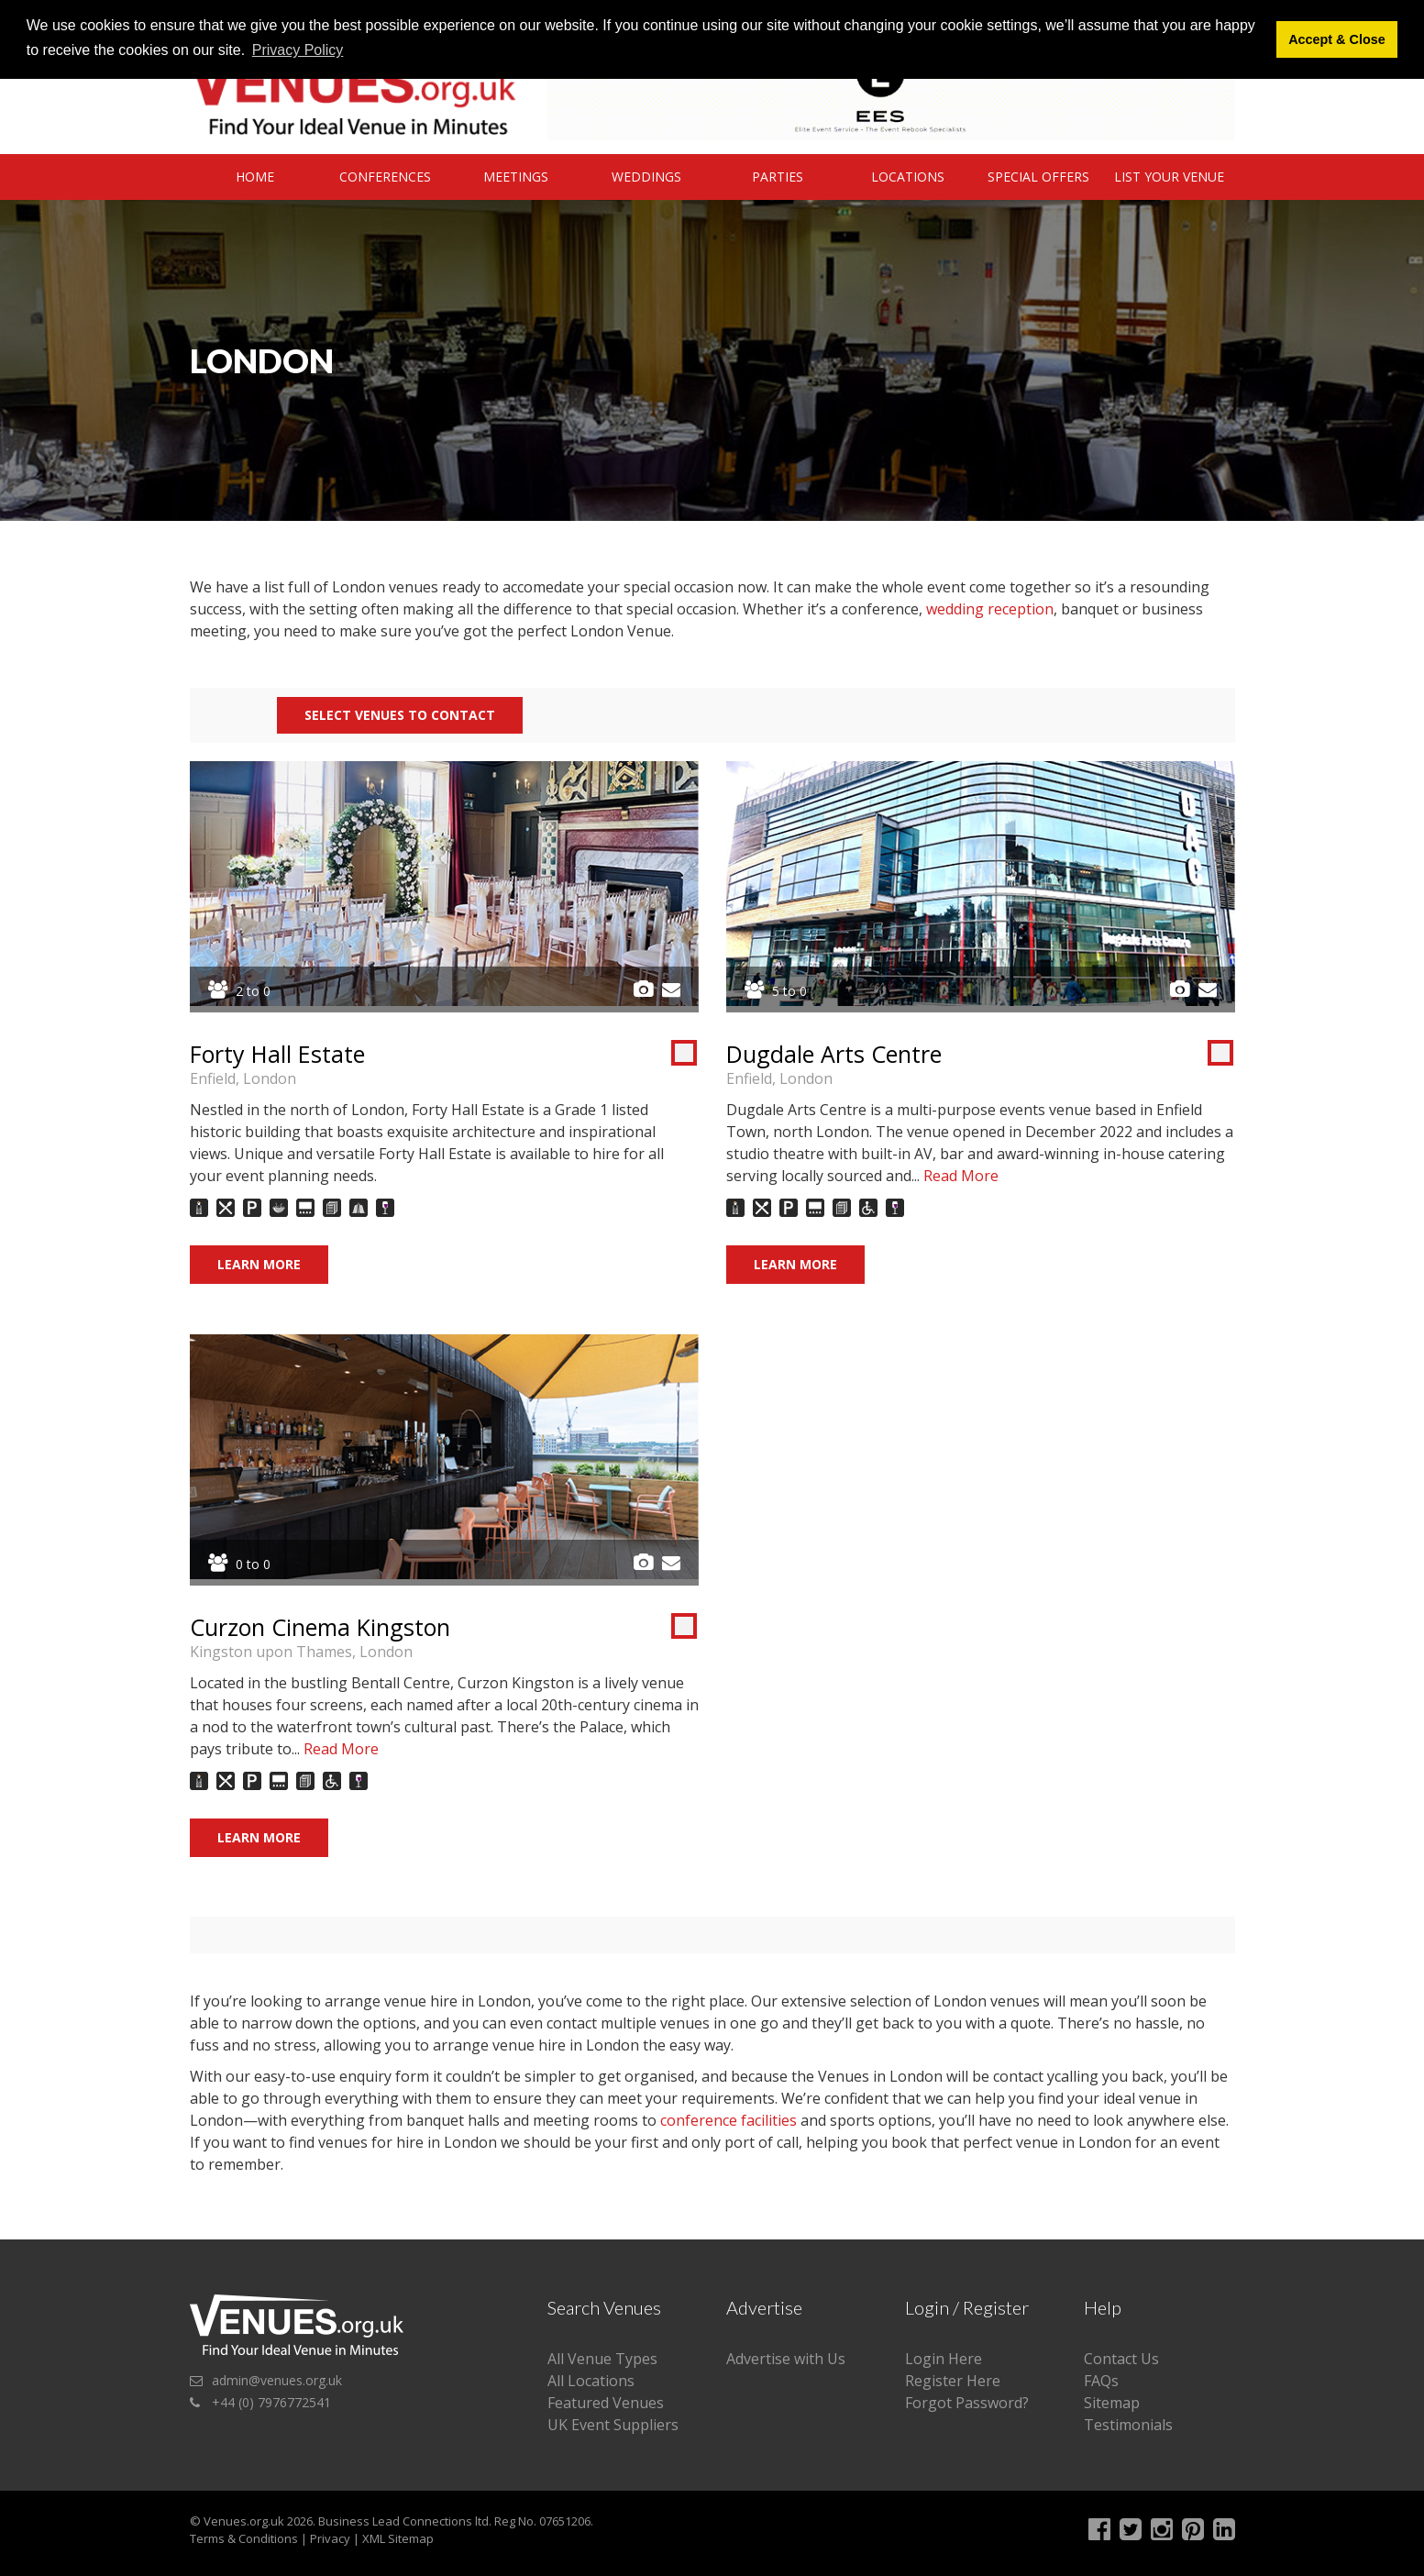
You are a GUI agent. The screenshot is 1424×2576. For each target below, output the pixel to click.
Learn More (259, 1264)
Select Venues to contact (399, 715)
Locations (907, 176)
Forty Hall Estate (277, 1053)
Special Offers (1038, 176)
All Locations (591, 2381)
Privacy (330, 2538)
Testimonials (1128, 2425)
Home (255, 176)
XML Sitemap (398, 2538)
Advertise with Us (785, 2359)
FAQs (1101, 2381)
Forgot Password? (967, 2403)
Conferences (385, 176)
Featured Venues (605, 2403)
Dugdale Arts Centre (834, 1053)
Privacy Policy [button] (298, 50)
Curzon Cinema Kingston (320, 1626)
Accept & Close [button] (1336, 39)
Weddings (646, 176)
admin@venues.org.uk (277, 2380)
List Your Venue (1169, 176)
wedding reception (990, 609)
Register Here (952, 2381)
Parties (777, 176)
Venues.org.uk (244, 2521)
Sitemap (1112, 2403)
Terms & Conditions (244, 2538)
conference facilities (728, 2120)
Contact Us (1121, 2359)
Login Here (943, 2359)
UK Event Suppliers (613, 2425)
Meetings (515, 176)
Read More (961, 1176)
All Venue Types (602, 2359)
